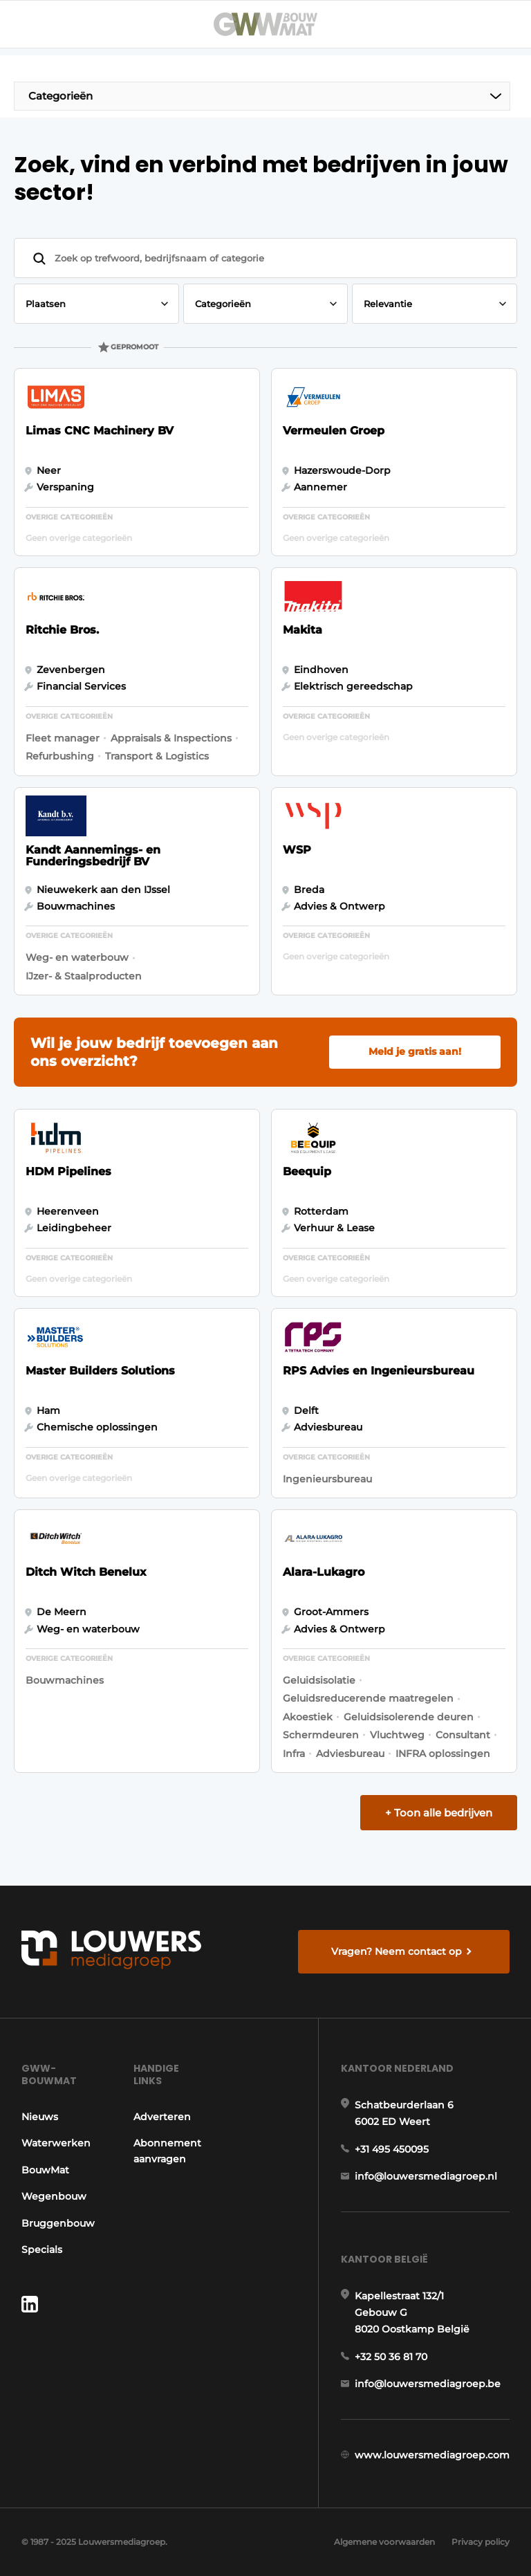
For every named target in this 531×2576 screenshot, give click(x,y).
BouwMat (45, 2170)
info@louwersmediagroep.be (428, 2383)
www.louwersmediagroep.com (432, 2455)
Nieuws (39, 2116)
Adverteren (162, 2116)
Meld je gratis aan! (415, 1051)
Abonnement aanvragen (167, 2150)
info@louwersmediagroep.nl (426, 2176)
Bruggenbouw (58, 2223)
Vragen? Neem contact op (396, 1951)
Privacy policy (480, 2542)
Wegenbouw (53, 2196)
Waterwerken (56, 2143)
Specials (41, 2249)
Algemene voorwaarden (384, 2542)
